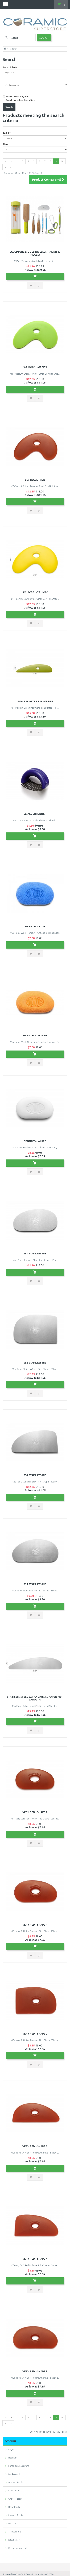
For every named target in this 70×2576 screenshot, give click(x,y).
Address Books (15, 103)
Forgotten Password (18, 87)
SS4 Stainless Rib (35, 1599)
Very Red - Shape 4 (35, 2383)
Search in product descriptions (19, 224)
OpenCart (20, 2572)
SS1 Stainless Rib (35, 1377)
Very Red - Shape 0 (35, 1936)
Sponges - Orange (35, 1159)
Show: (6, 268)
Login (11, 71)
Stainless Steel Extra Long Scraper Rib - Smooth (35, 1822)
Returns (12, 145)
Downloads (14, 128)
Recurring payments (18, 169)
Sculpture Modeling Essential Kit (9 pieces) (35, 377)
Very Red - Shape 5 (35, 2495)
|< (6, 285)
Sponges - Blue (35, 1050)
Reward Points (15, 136)
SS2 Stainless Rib (35, 1486)
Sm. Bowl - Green (35, 491)
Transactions (14, 153)
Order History (15, 120)
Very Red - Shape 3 (35, 2270)
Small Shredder (35, 938)
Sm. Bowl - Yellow (35, 716)
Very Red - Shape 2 (35, 2158)
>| (11, 291)
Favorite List (14, 112)
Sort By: (7, 257)
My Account (14, 95)
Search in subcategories (16, 220)
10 (62, 285)
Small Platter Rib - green (35, 825)
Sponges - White (35, 1265)
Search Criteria (10, 191)
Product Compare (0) (48, 304)
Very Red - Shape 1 (35, 2048)
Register (12, 79)
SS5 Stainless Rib (35, 1708)
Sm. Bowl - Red (35, 604)
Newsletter (13, 161)
